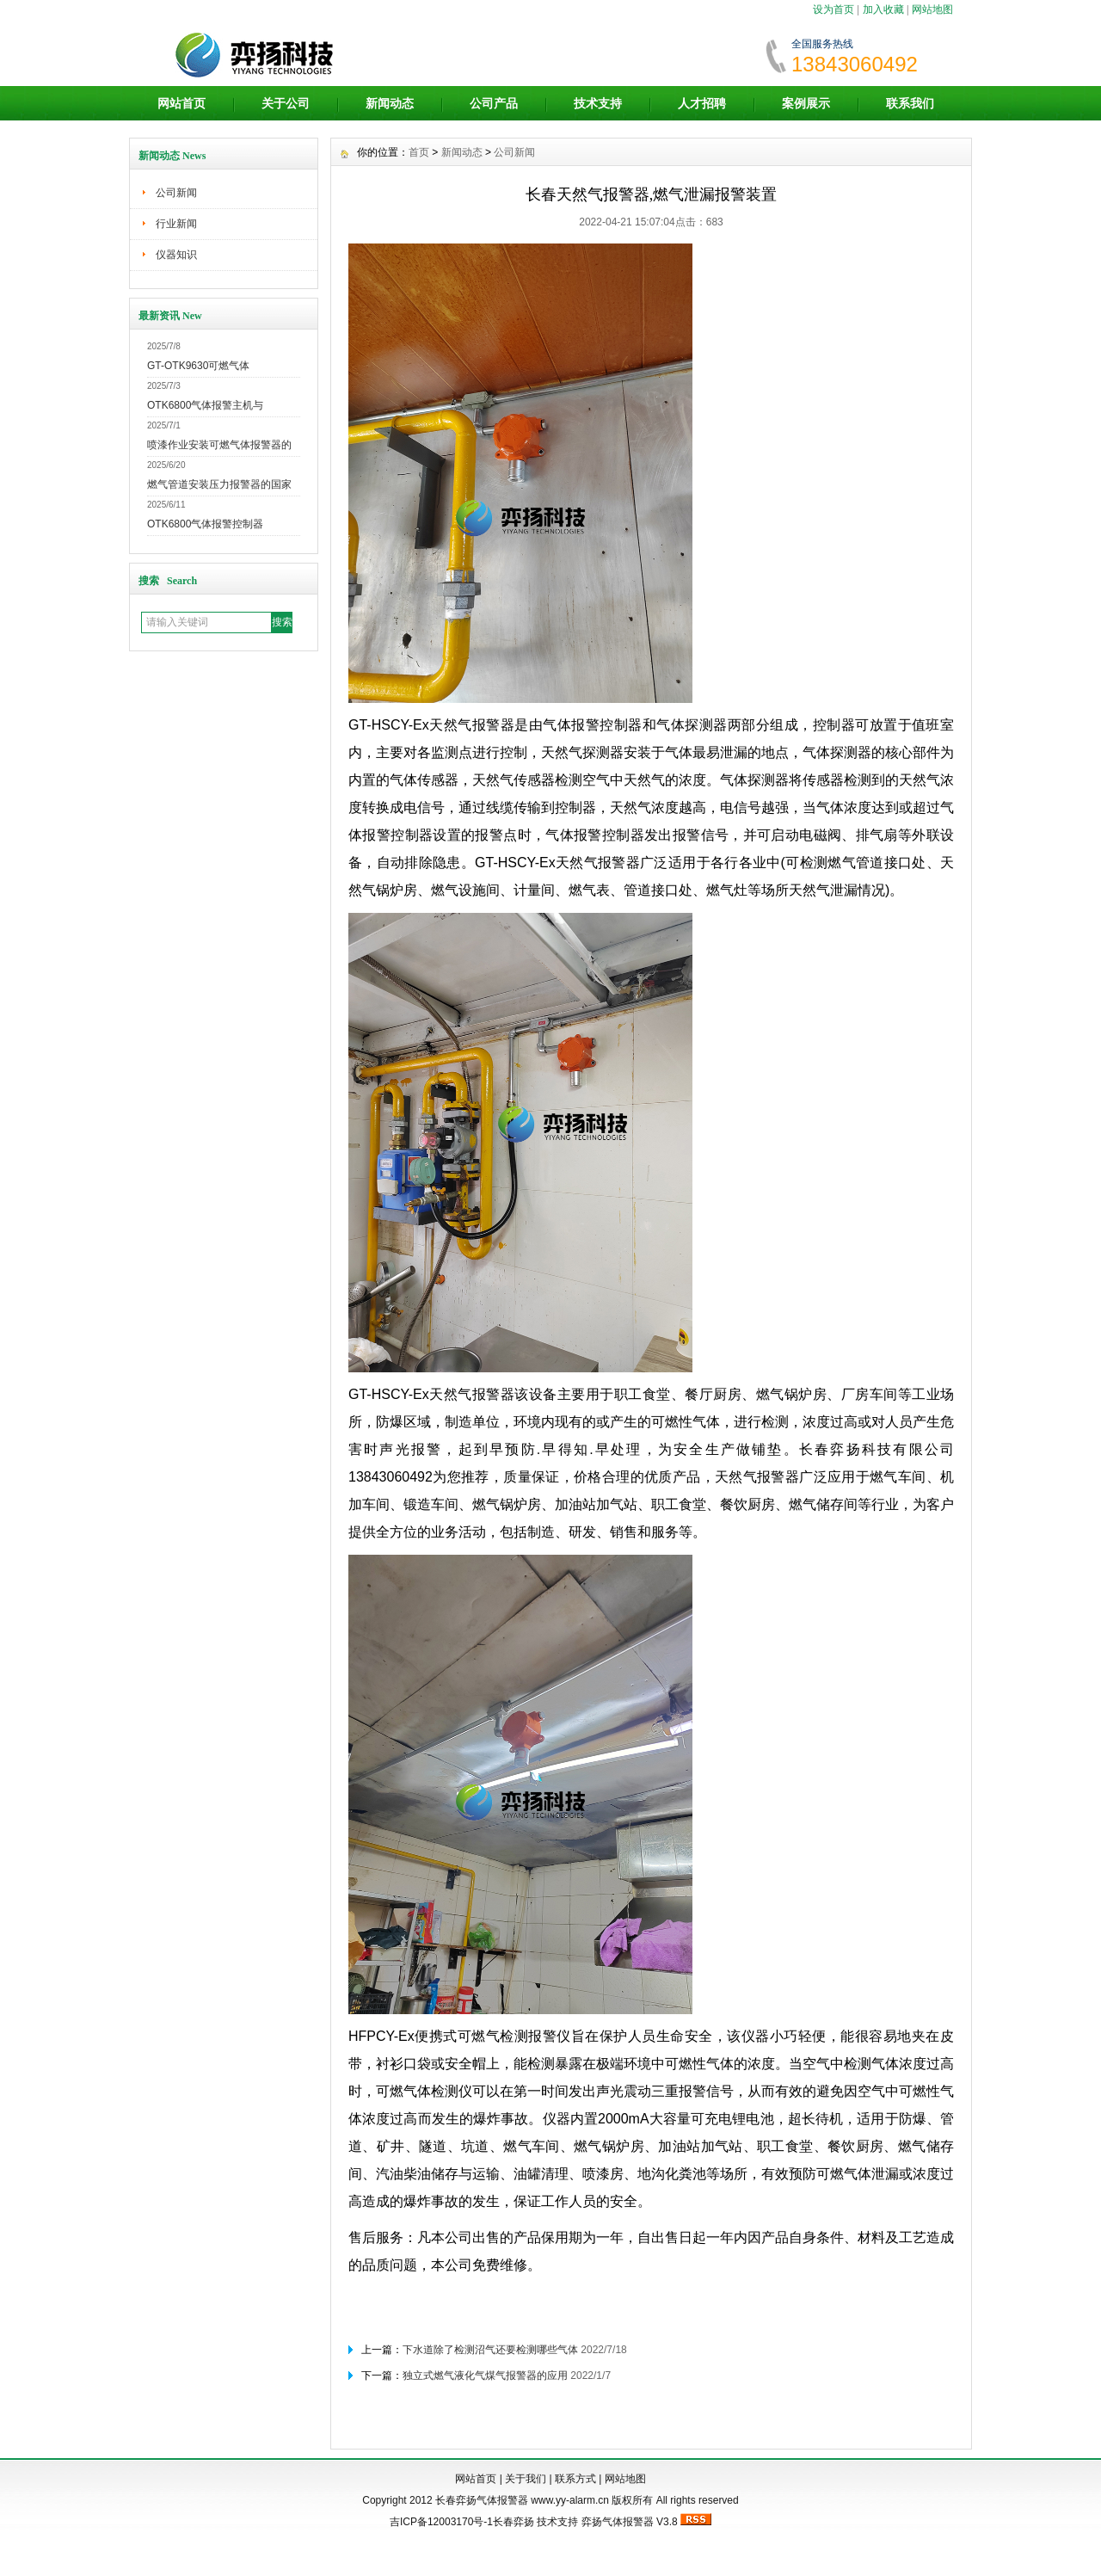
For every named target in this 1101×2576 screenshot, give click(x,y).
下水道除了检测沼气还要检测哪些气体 (490, 2350)
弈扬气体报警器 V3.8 (629, 2522)
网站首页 (181, 103)
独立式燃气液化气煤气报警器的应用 (485, 2376)
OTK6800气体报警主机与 (205, 405)
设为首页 (833, 9)
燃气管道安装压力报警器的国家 (219, 484)
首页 (419, 152)
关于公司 (285, 103)
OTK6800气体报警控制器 (205, 524)
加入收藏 (883, 9)
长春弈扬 (513, 2522)
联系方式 (575, 2479)
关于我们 (525, 2479)
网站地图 (932, 9)
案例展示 (806, 103)
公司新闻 (176, 193)
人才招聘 (702, 103)
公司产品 (494, 103)
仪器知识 (176, 255)
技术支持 (598, 103)
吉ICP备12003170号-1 (441, 2522)
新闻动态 (390, 103)
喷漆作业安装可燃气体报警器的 (219, 445)
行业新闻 (176, 224)
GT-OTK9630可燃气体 (198, 366)
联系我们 (910, 103)
